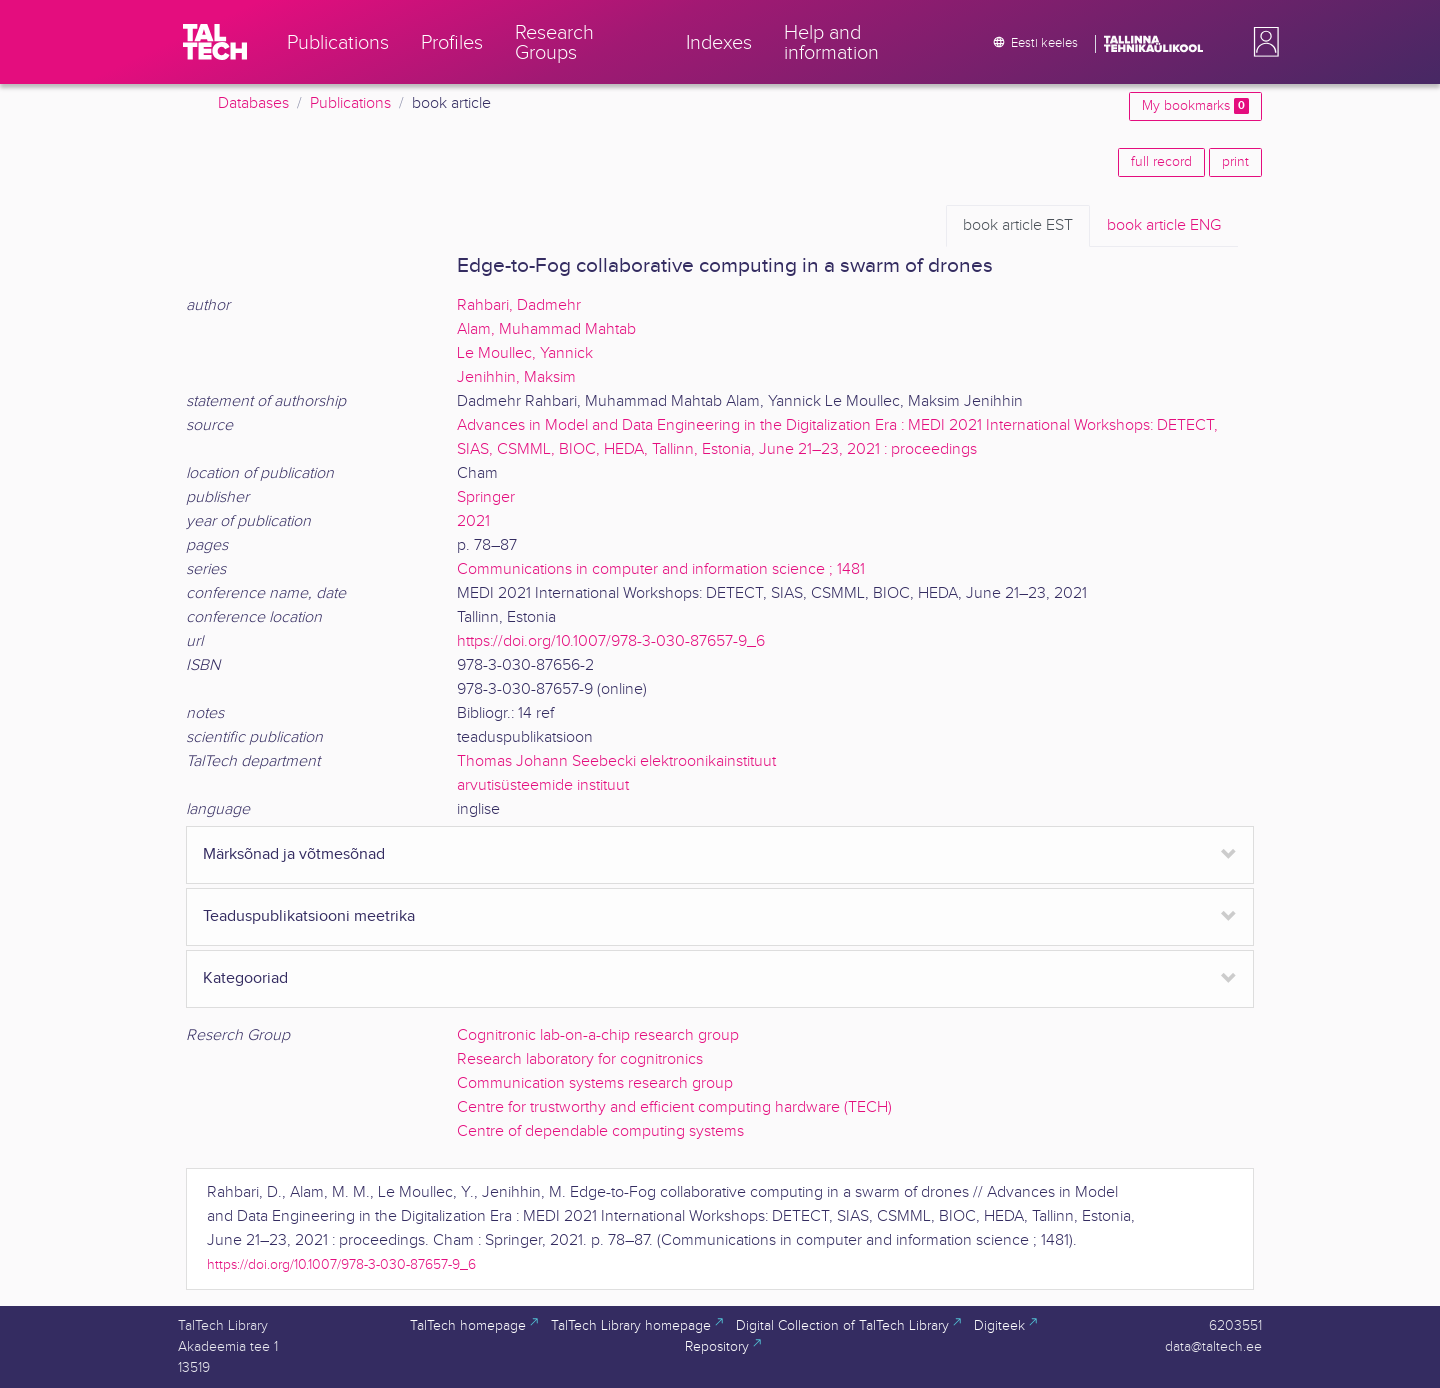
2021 (473, 521)
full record (1161, 162)
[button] (1262, 42)
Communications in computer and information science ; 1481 (661, 569)
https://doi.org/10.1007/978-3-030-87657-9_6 (611, 641)
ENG (1164, 226)
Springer (486, 497)
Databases (253, 103)
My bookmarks (1195, 106)
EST (1018, 226)
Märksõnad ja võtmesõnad (294, 854)
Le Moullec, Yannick (525, 353)
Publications (350, 103)
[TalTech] (215, 42)
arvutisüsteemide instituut (543, 785)
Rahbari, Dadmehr (519, 305)
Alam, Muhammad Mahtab (546, 329)
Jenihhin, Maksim (516, 377)
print (1235, 162)
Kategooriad (245, 978)
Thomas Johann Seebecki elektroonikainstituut (616, 761)
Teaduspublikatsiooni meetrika (309, 916)
